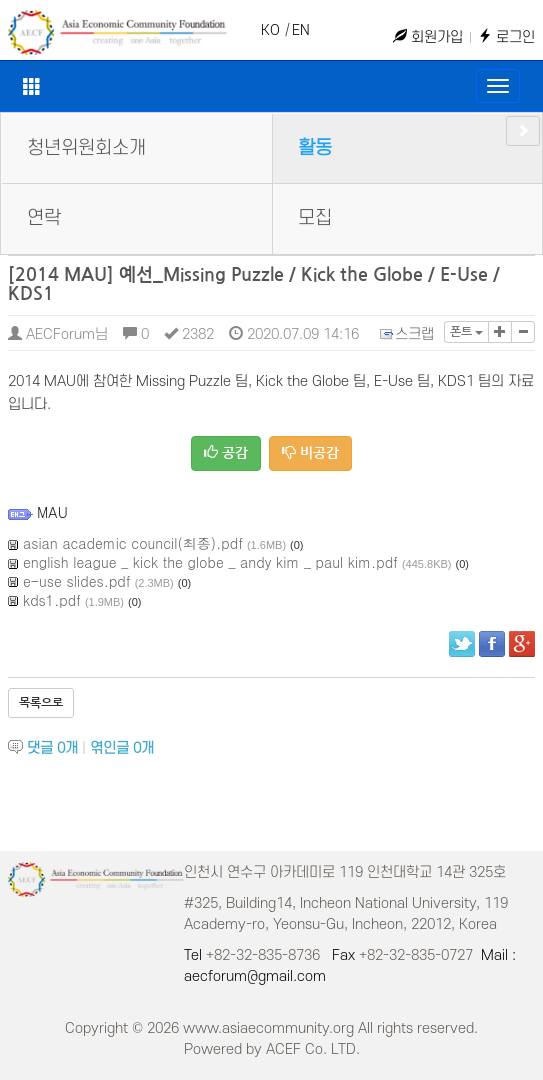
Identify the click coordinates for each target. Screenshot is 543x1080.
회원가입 (428, 37)
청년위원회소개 (86, 148)
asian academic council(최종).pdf (133, 543)
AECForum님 (58, 334)
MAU (52, 512)
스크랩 (408, 334)
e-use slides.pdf (77, 581)
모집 (315, 218)
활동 (315, 148)
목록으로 (41, 703)
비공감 (310, 452)
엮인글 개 (122, 748)
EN (301, 30)
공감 (226, 452)
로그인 (506, 37)
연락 (44, 218)
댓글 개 (52, 748)
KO (270, 30)
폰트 (466, 332)
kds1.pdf (52, 600)
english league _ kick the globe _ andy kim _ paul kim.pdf (210, 562)
